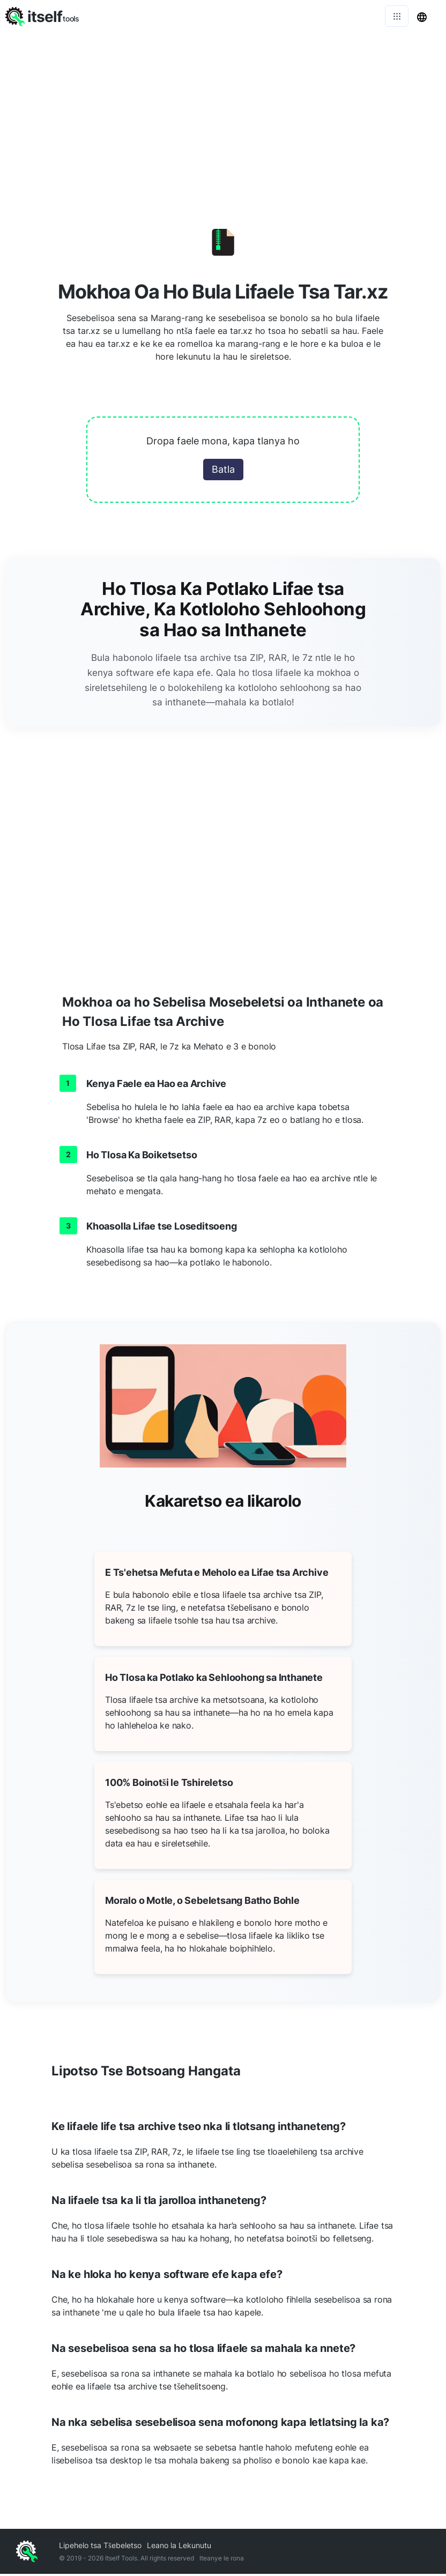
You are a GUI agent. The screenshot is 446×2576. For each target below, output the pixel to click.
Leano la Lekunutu (179, 2547)
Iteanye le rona (221, 2560)
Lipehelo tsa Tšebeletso (100, 2547)
